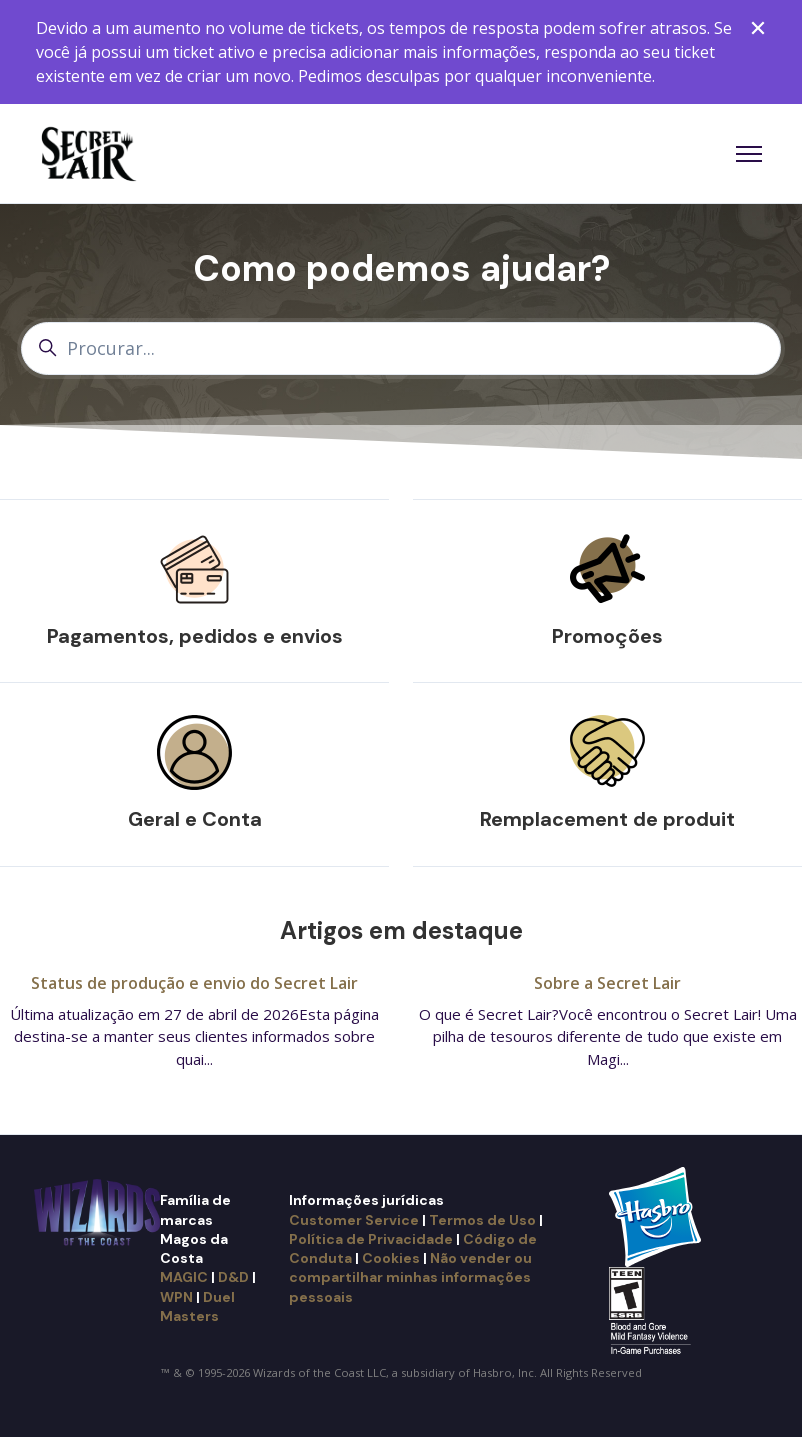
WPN (176, 1297)
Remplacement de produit (607, 819)
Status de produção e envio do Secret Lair (194, 983)
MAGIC (184, 1277)
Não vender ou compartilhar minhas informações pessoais (410, 1277)
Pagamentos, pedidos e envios (195, 636)
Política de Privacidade (371, 1239)
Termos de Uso (482, 1220)
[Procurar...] (401, 348)
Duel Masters (197, 1306)
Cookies (391, 1258)
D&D (233, 1277)
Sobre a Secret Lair (607, 983)
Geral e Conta (195, 819)
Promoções (607, 636)
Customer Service (354, 1220)
